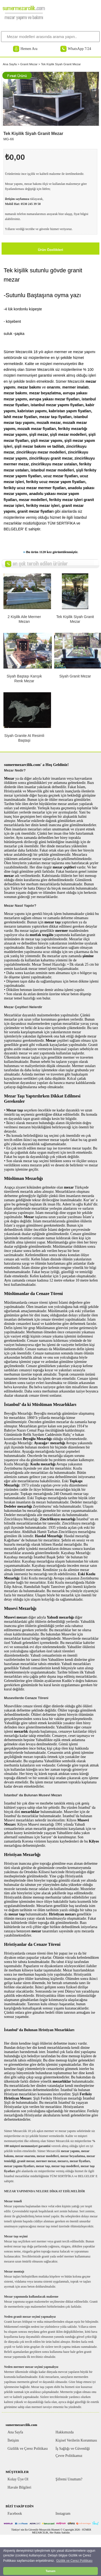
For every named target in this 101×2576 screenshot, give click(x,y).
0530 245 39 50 (31, 204)
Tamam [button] (50, 2571)
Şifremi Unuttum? (69, 2479)
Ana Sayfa (10, 64)
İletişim (13, 2440)
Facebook (15, 2514)
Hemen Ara (28, 49)
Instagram (63, 2514)
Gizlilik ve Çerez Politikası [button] (74, 2561)
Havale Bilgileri (19, 2487)
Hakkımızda (65, 2432)
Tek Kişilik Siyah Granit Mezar (61, 64)
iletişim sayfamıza (17, 199)
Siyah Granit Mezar (75, 676)
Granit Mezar (29, 64)
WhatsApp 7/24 (79, 49)
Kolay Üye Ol (18, 2479)
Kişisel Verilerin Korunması (76, 2440)
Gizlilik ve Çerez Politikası (28, 2449)
